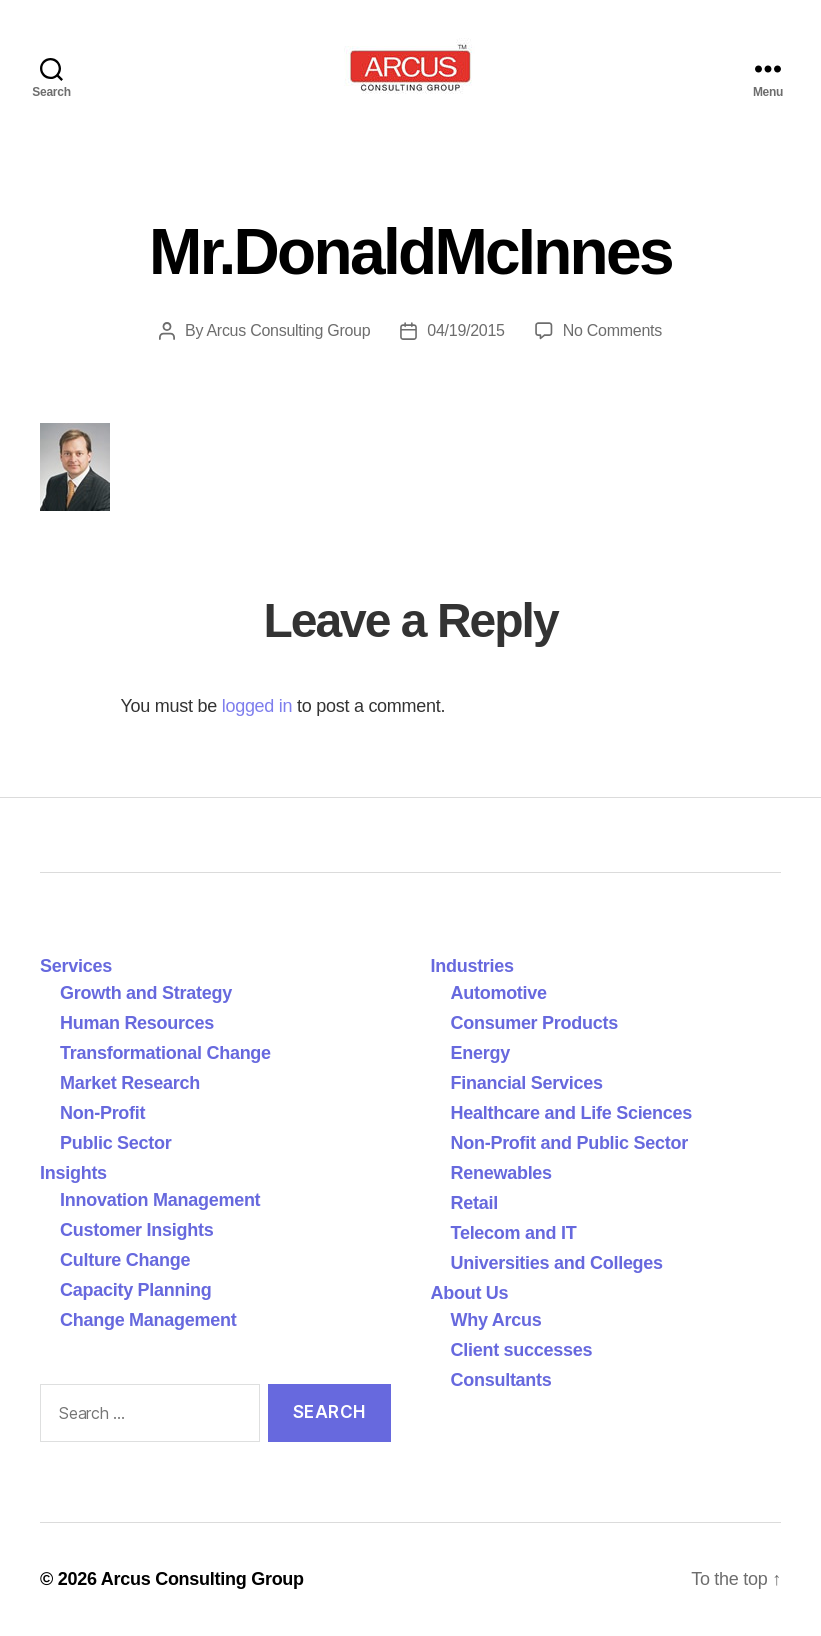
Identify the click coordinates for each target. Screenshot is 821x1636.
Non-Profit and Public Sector (569, 1143)
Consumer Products (534, 1023)
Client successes (522, 1350)
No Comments (612, 330)
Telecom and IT (514, 1233)
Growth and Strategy (146, 993)
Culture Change (125, 1260)
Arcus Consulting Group (288, 330)
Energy (480, 1053)
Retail (474, 1203)
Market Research (130, 1083)
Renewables (501, 1173)
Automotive (499, 993)
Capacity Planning (135, 1290)
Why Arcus (496, 1320)
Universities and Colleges (557, 1263)
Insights (73, 1173)
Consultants (501, 1380)
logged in (257, 706)
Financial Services (527, 1083)
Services (76, 966)
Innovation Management (160, 1200)
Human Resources (137, 1023)
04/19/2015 (465, 330)
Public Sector (116, 1143)
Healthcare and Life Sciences (572, 1113)
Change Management (148, 1320)
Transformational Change (165, 1053)
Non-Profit (102, 1113)
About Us (470, 1293)
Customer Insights (141, 1230)
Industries (472, 966)
